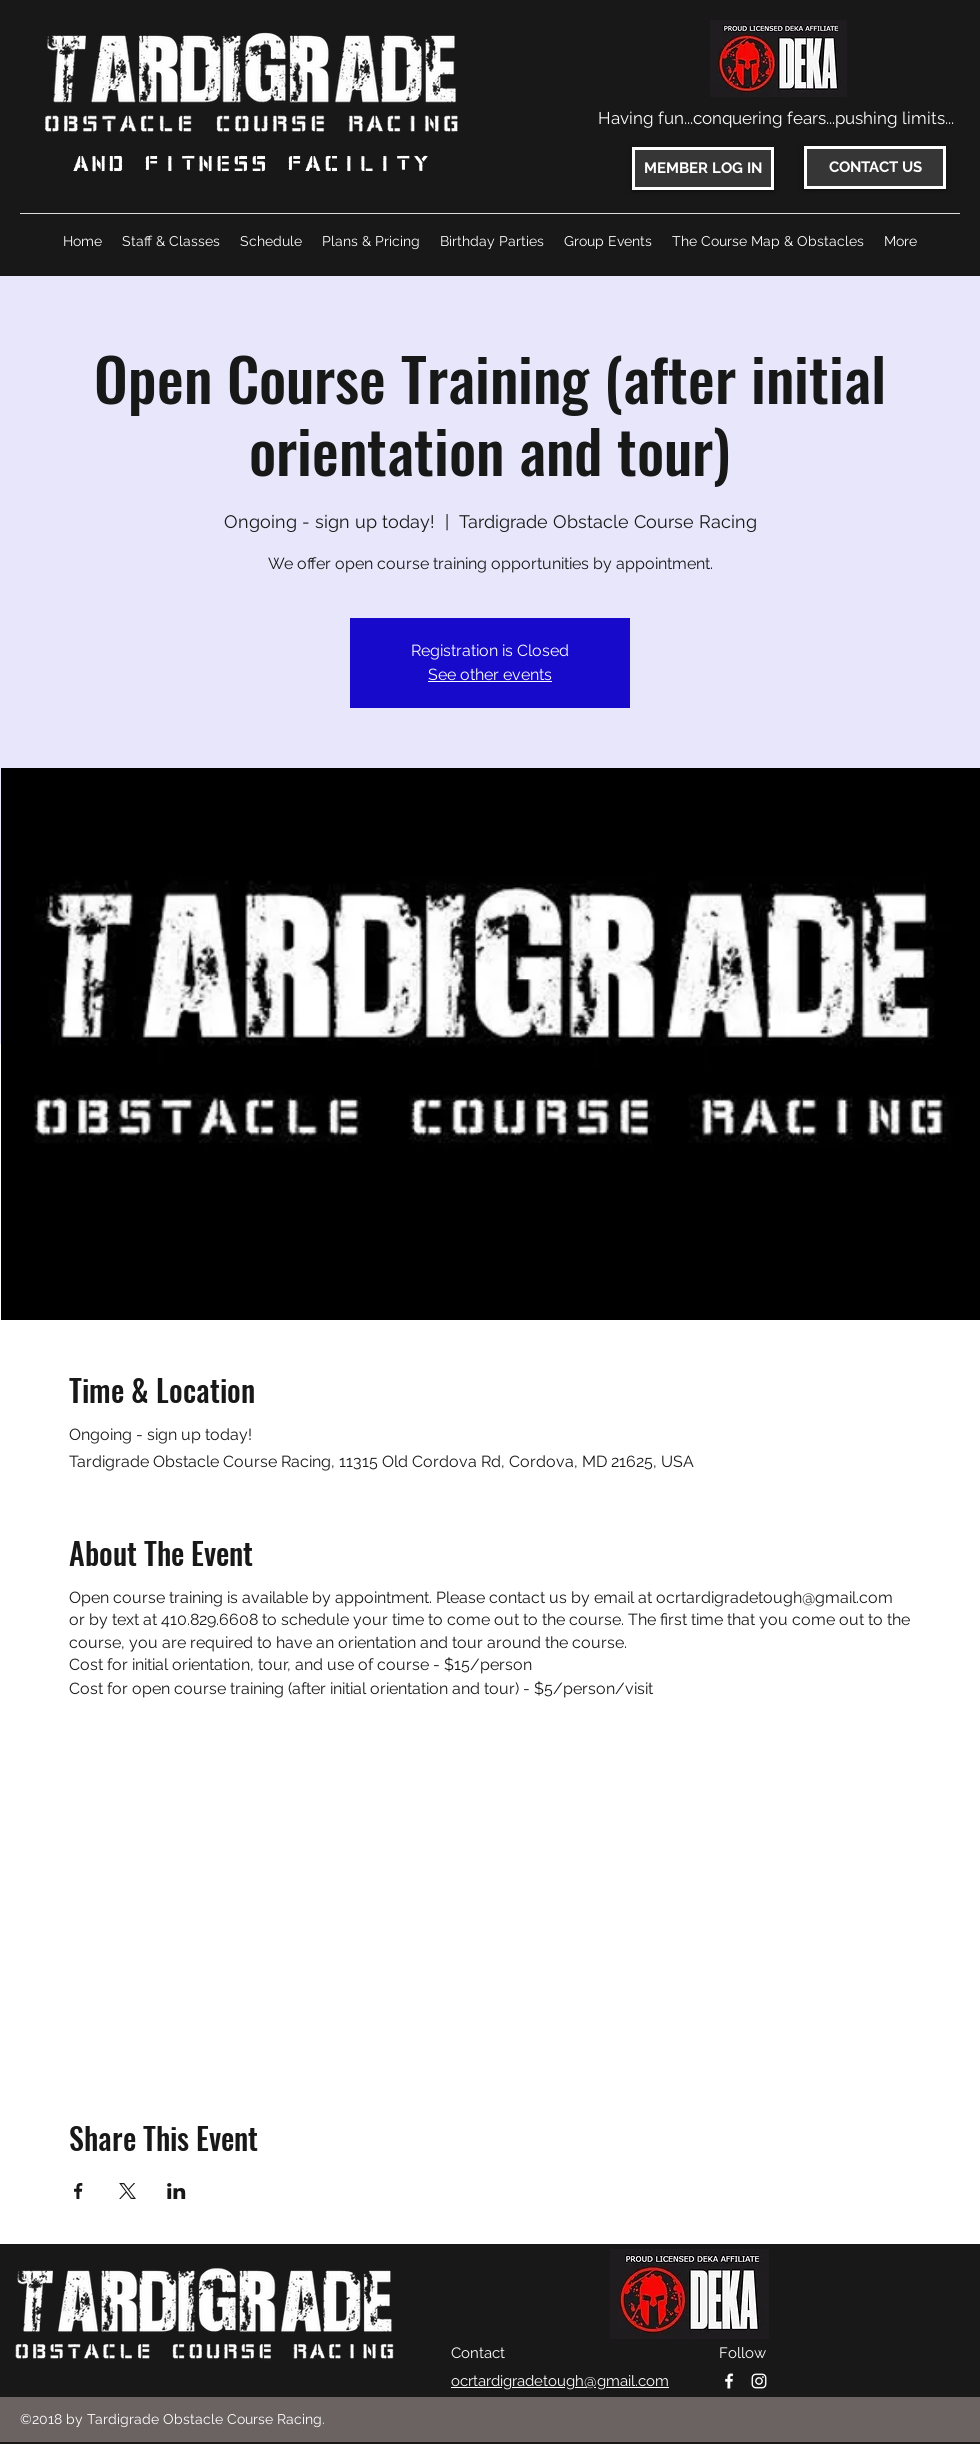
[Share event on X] (127, 2191)
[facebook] (729, 2381)
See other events (490, 674)
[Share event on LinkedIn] (176, 2191)
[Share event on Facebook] (78, 2191)
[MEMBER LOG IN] (703, 168)
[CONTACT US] (875, 167)
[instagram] (759, 2381)
